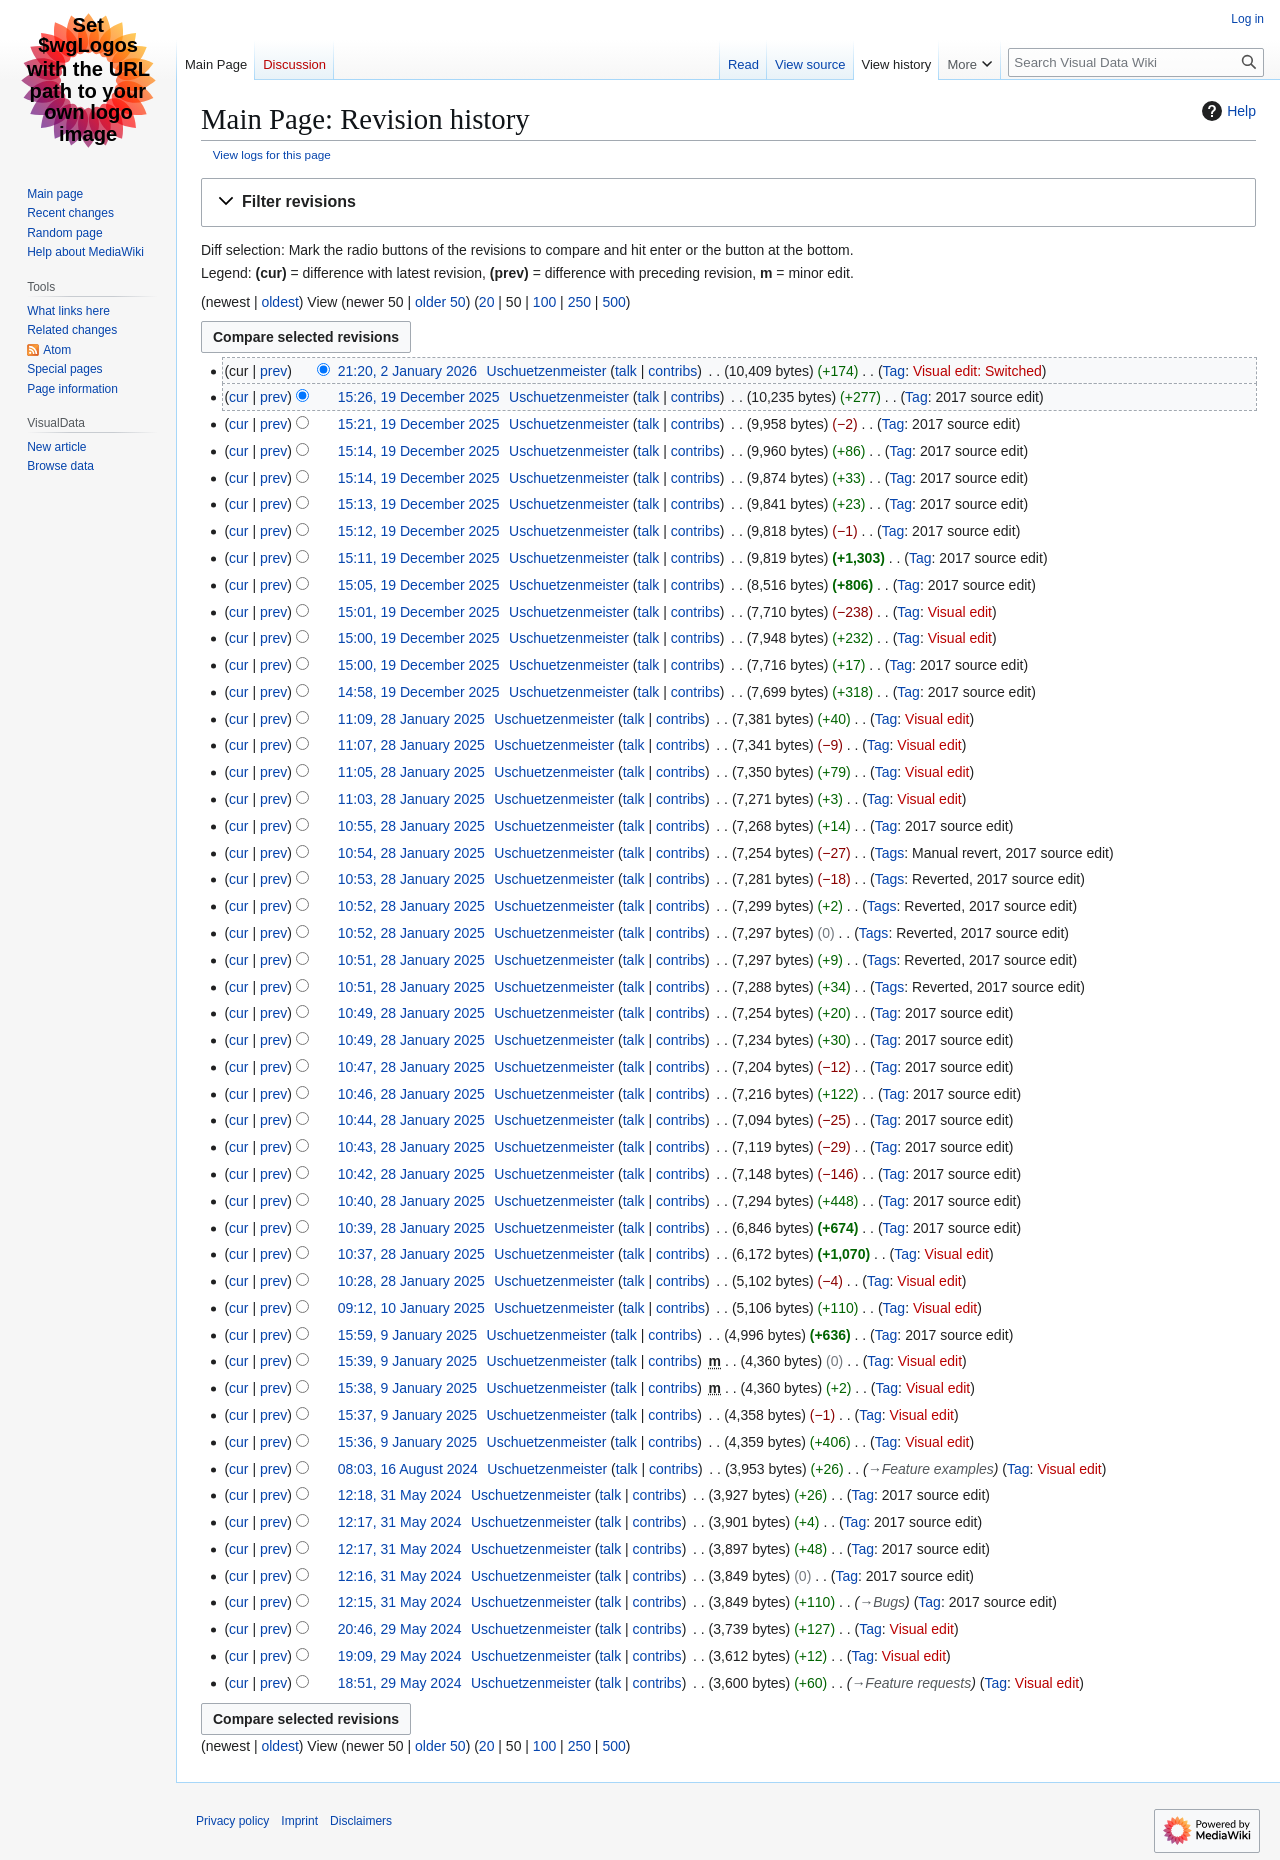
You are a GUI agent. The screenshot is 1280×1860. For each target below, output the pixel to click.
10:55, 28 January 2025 (411, 826)
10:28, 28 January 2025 (411, 1281)
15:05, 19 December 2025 (419, 585)
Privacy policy (232, 1821)
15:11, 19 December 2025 (419, 558)
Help (1226, 111)
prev (273, 371)
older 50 (440, 302)
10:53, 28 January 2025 (411, 879)
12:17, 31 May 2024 (400, 1522)
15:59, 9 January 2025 (407, 1335)
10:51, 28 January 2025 (411, 960)
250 (579, 302)
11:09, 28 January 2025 (411, 719)
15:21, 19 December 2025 (419, 424)
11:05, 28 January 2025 (411, 772)
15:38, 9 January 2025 (407, 1388)
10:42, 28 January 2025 (411, 1174)
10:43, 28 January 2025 (411, 1147)
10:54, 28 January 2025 (411, 853)
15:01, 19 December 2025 (419, 612)
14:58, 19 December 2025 (419, 692)
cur (238, 397)
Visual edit (960, 612)
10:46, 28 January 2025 (411, 1094)
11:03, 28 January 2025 (411, 799)
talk (626, 371)
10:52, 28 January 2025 (411, 906)
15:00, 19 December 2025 (419, 638)
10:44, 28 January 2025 (411, 1120)
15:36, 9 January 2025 (407, 1442)
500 (613, 302)
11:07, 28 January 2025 (411, 745)
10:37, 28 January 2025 (411, 1254)
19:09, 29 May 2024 (400, 1656)
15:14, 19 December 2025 (419, 451)
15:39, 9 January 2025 (407, 1361)
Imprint (299, 1821)
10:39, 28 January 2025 (411, 1228)
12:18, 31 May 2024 (400, 1495)
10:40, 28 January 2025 (411, 1201)
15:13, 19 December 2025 (419, 504)
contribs (672, 371)
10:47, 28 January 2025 (411, 1067)
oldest (279, 302)
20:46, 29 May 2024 (400, 1629)
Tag (894, 371)
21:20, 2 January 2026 (407, 371)
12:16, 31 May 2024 (400, 1576)
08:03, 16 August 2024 (408, 1469)
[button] (728, 202)
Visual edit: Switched (977, 371)
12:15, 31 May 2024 (400, 1602)
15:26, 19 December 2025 (419, 397)
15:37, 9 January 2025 (407, 1415)
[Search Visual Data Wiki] (1136, 62)
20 (487, 302)
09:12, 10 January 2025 (411, 1308)
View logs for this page (272, 154)
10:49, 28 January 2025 (411, 1013)
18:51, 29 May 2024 (400, 1683)
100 (544, 302)
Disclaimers (361, 1821)
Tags (890, 853)
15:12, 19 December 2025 (419, 531)
